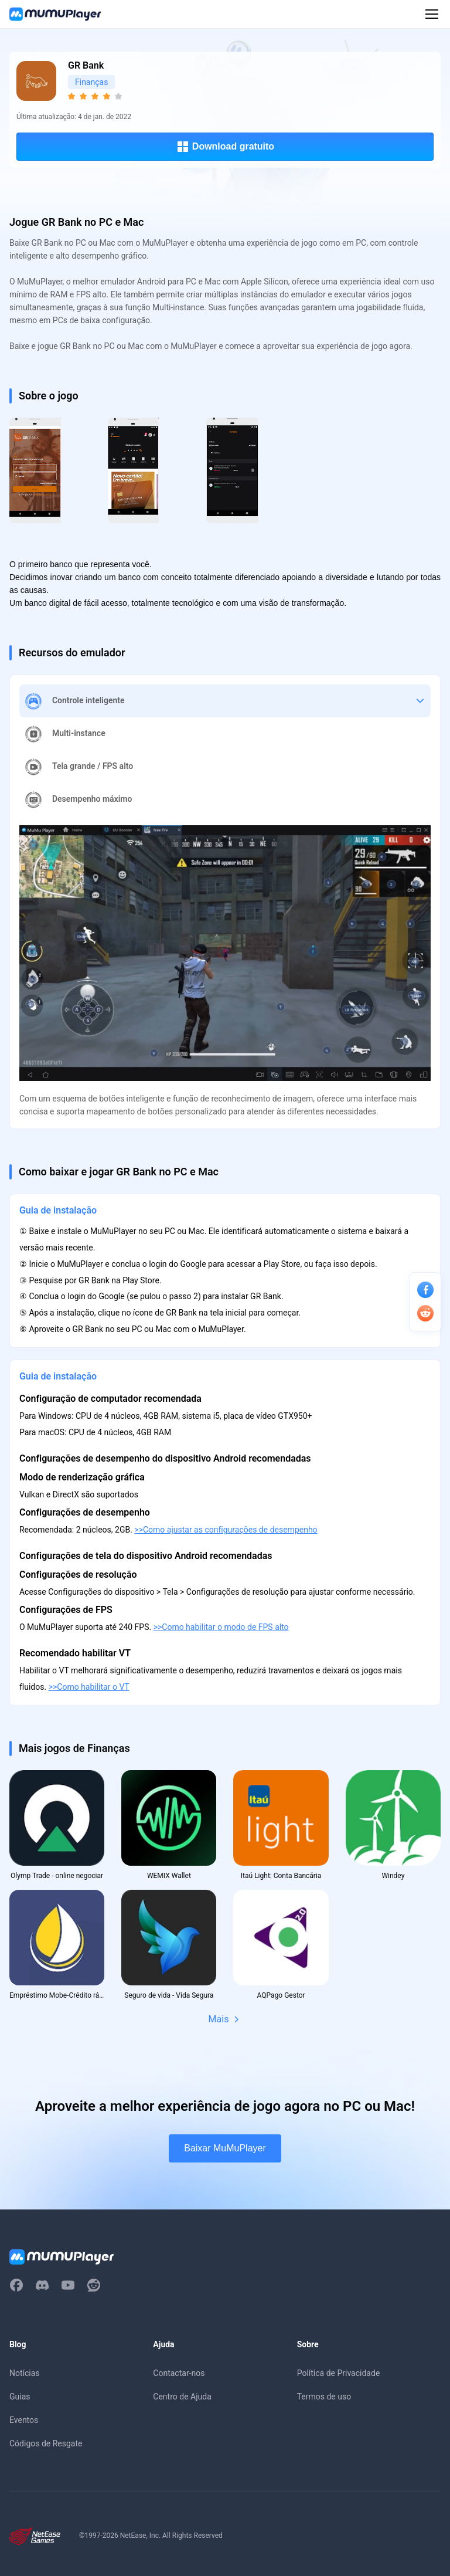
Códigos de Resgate (46, 2443)
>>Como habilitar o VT (89, 1687)
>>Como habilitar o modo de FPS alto (221, 1627)
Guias (19, 2396)
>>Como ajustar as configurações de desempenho (225, 1529)
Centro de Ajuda (182, 2396)
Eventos (23, 2420)
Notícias (24, 2373)
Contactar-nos (178, 2373)
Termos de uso (324, 2396)
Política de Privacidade (338, 2373)
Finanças (91, 82)
